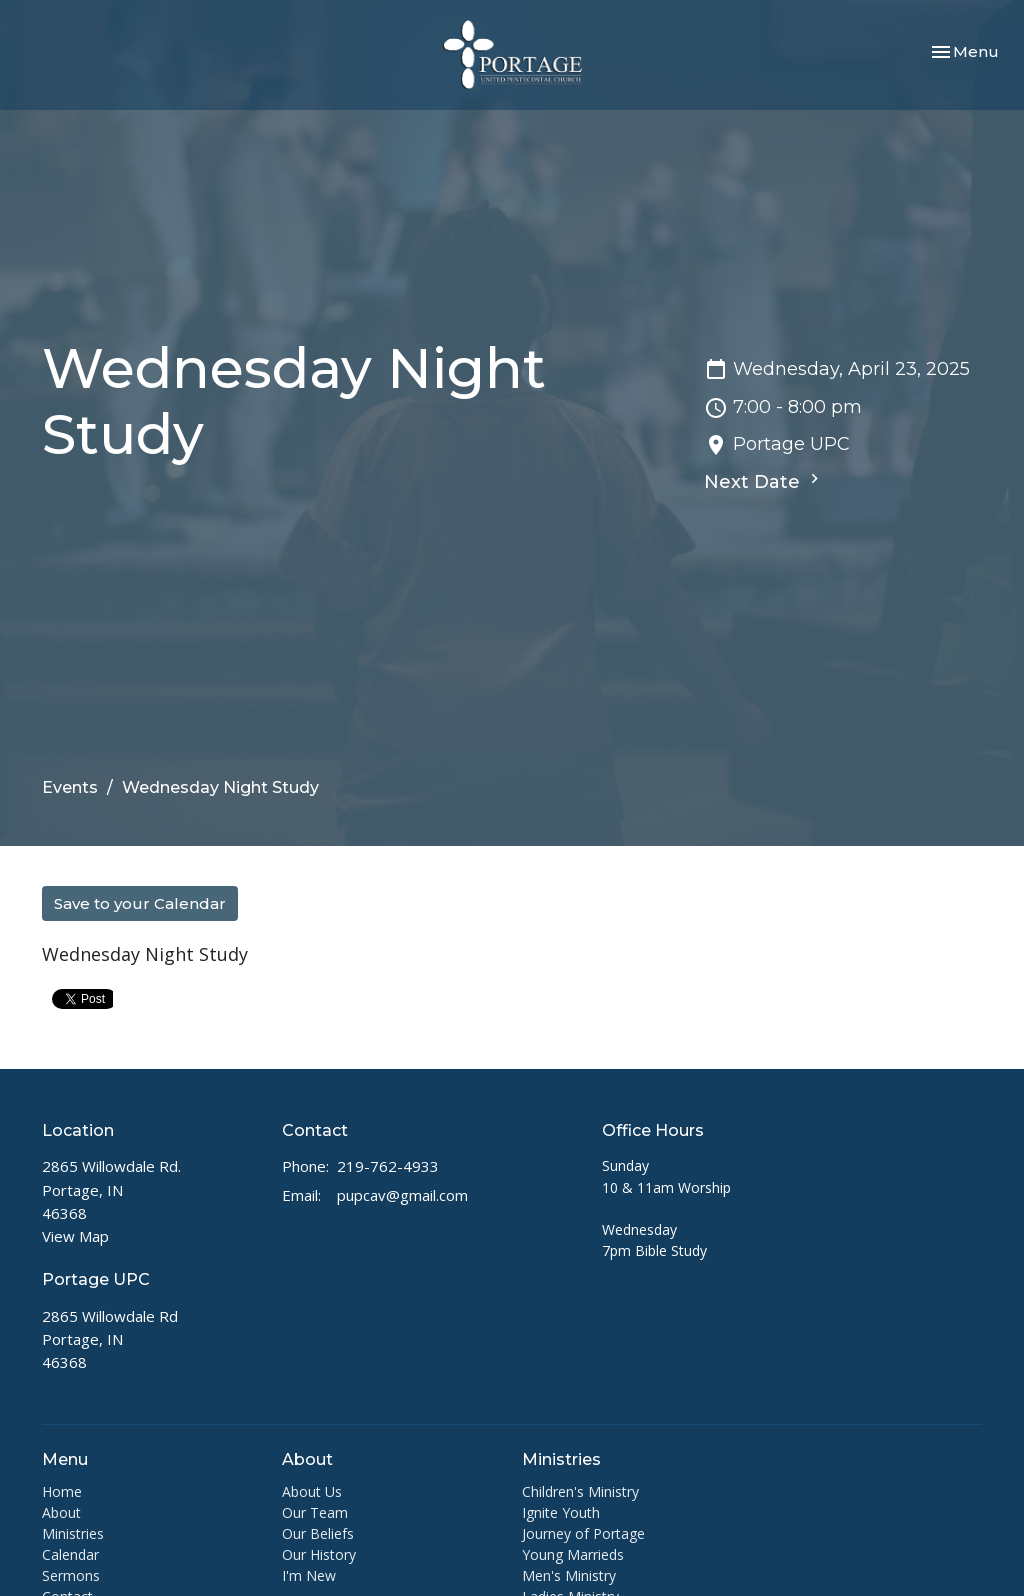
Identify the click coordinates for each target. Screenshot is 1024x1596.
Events (70, 787)
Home (62, 1491)
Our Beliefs (318, 1533)
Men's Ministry (569, 1575)
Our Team (315, 1512)
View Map (75, 1236)
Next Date (764, 481)
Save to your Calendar (140, 903)
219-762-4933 (388, 1166)
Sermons (71, 1575)
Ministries (73, 1533)
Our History (319, 1554)
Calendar (70, 1554)
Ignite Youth (561, 1512)
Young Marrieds (573, 1554)
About (61, 1512)
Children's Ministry (580, 1491)
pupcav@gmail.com (402, 1195)
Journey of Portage (583, 1533)
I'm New (309, 1575)
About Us (312, 1491)
